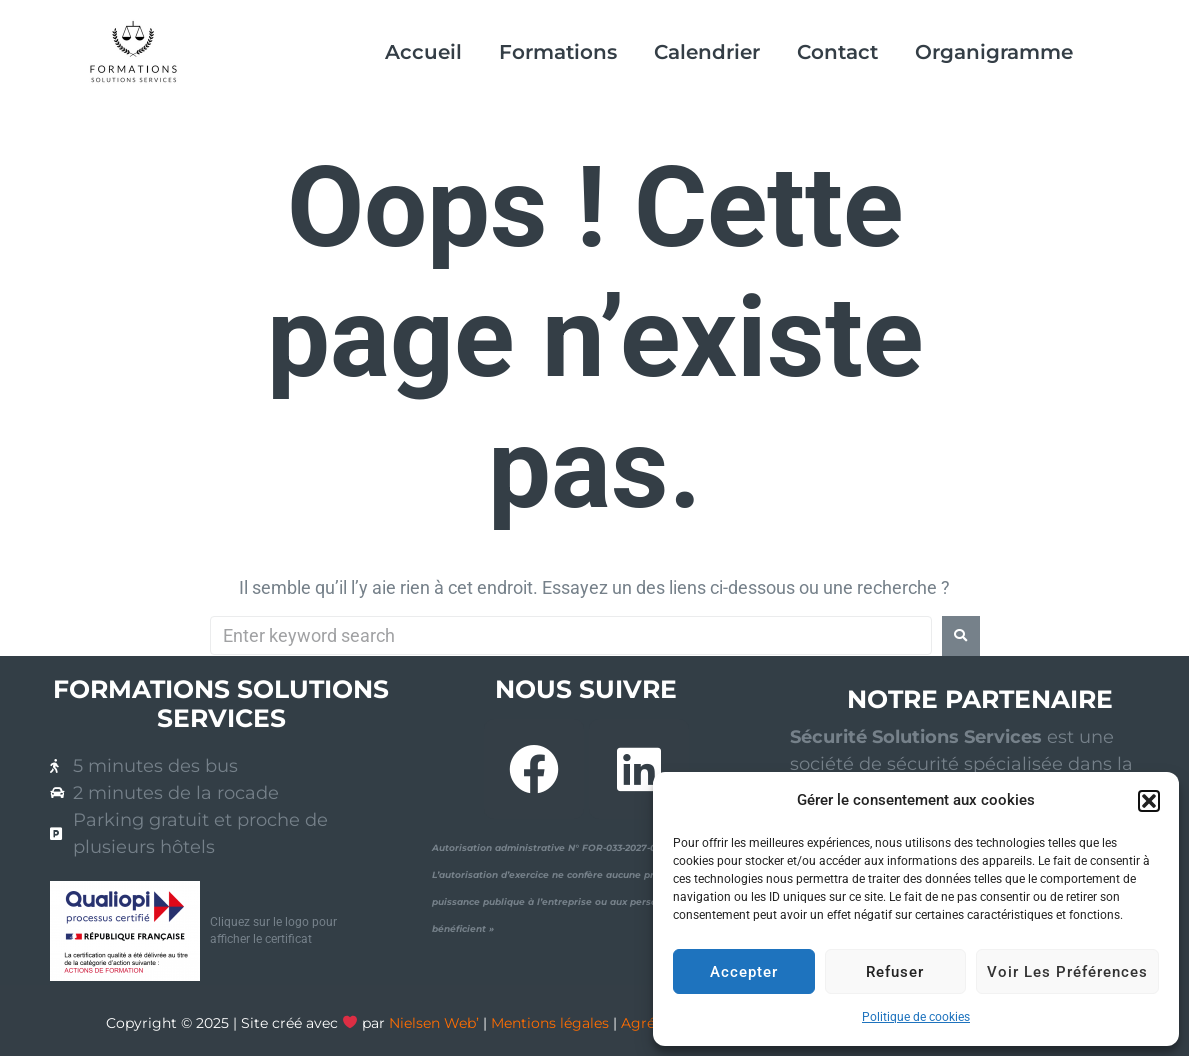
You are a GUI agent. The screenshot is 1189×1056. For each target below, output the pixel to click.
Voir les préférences (1067, 972)
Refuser (895, 972)
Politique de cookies (916, 1017)
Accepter (744, 972)
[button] (1149, 801)
